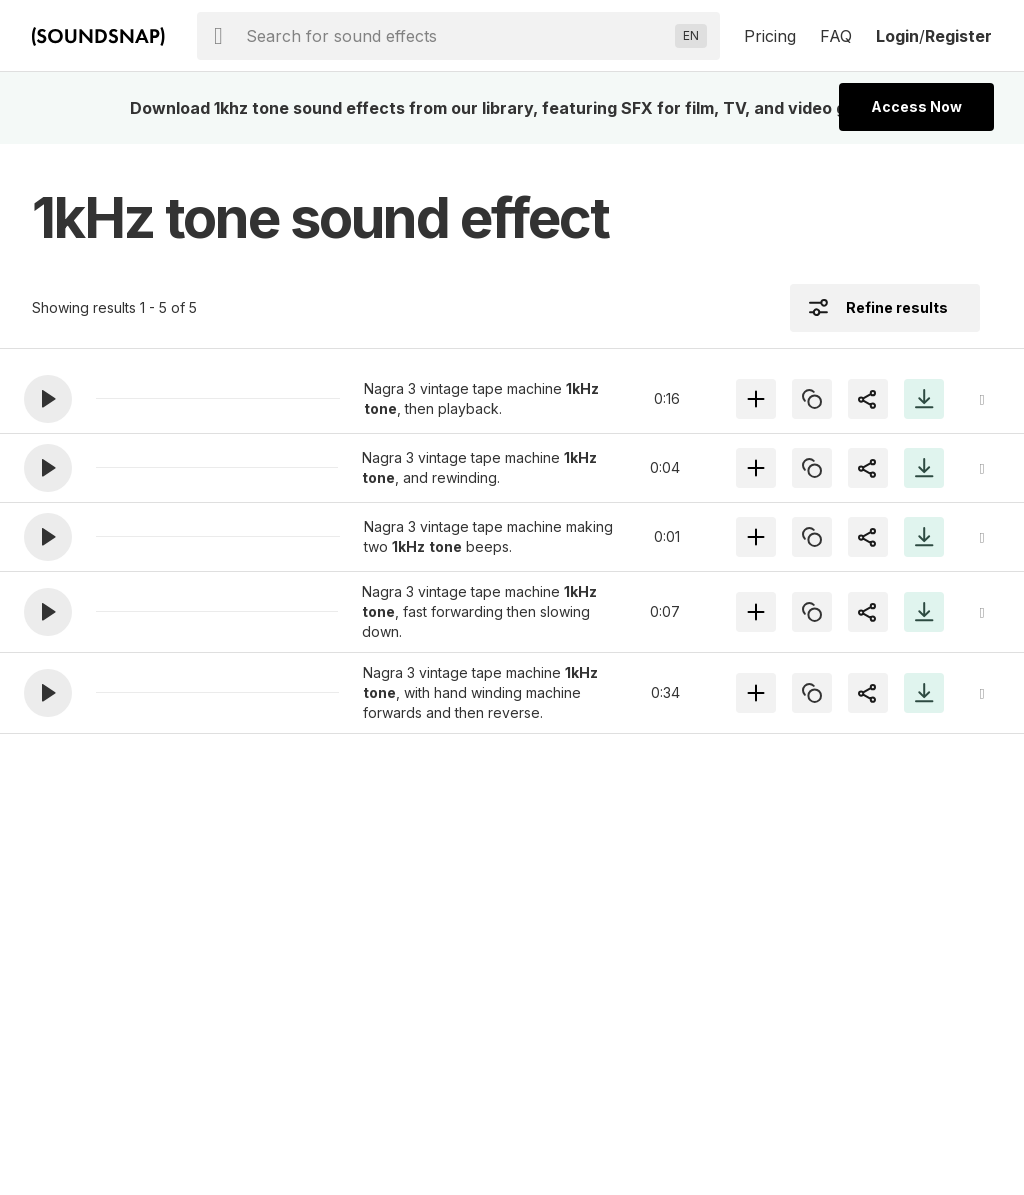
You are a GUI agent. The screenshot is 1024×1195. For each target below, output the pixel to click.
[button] (48, 399)
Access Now (916, 106)
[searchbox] (456, 36)
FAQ (836, 36)
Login (897, 36)
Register (958, 36)
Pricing (770, 36)
